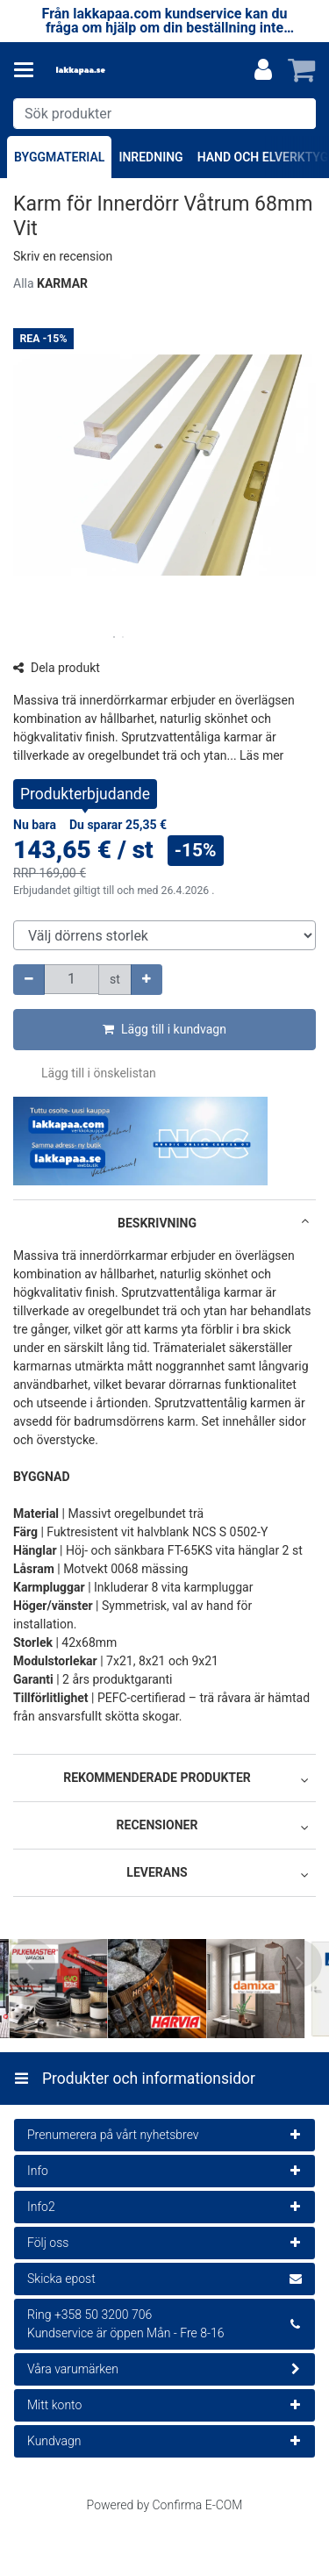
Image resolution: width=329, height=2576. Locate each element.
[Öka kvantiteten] (146, 979)
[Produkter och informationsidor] (29, 70)
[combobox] (164, 113)
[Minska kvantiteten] (29, 979)
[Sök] (299, 113)
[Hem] (109, 70)
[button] (62, 256)
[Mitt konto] (263, 70)
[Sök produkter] (164, 113)
